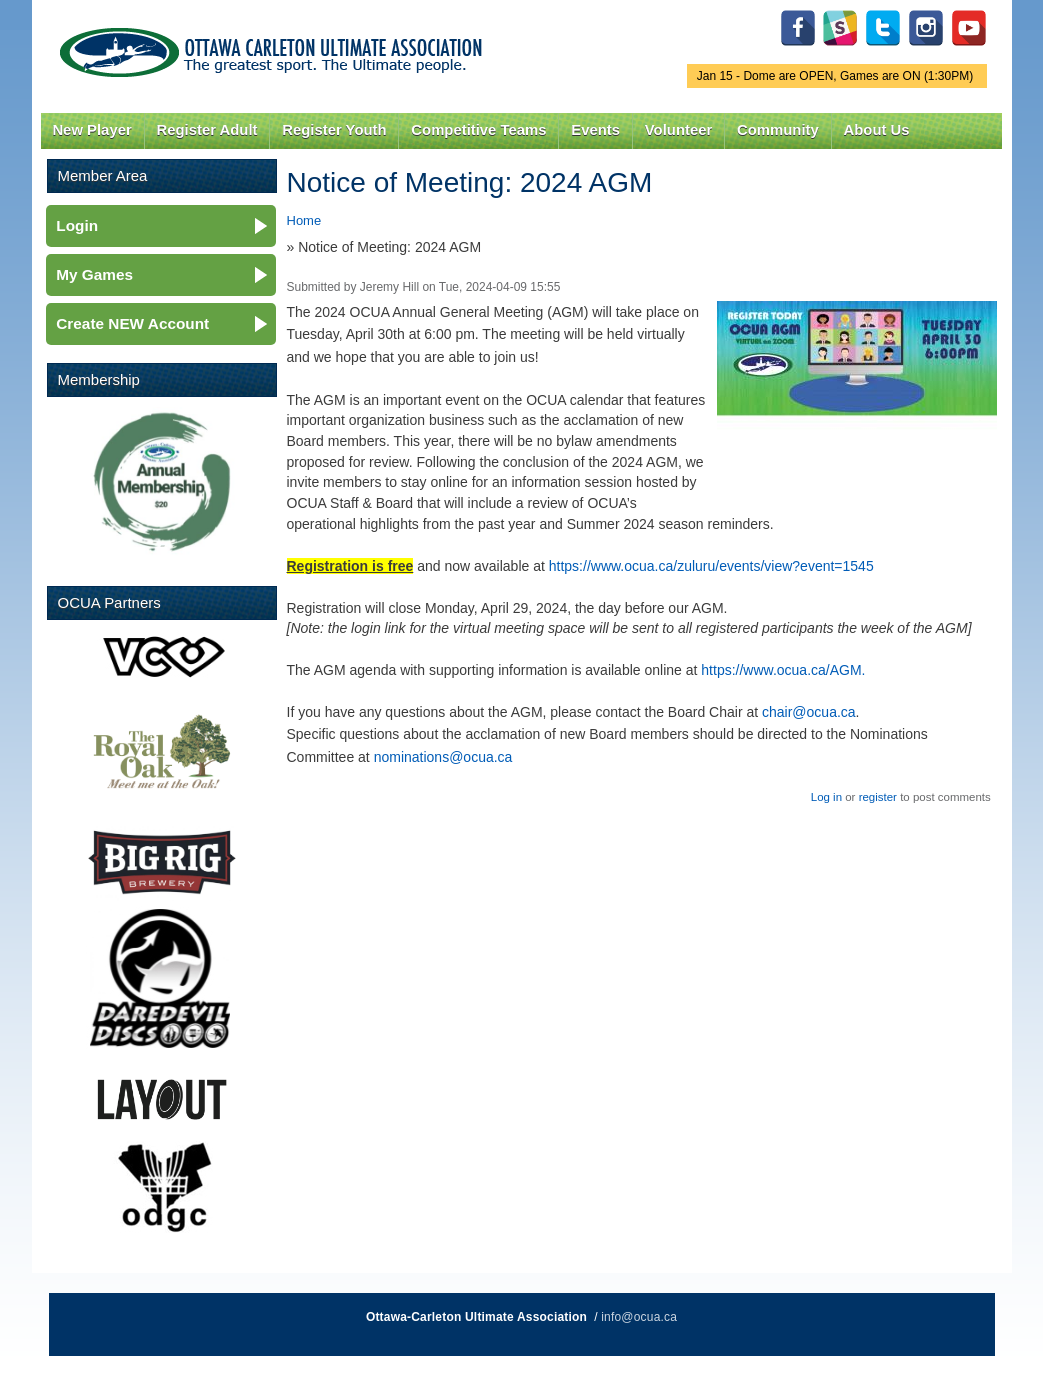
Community (778, 130)
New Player (91, 130)
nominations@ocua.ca (443, 757)
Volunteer (678, 130)
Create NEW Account (132, 323)
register (878, 797)
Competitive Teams (478, 130)
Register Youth (334, 130)
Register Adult (206, 130)
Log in (826, 797)
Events (595, 130)
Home (304, 220)
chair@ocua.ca (809, 712)
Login (77, 225)
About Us (877, 130)
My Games (94, 274)
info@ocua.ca (639, 1317)
